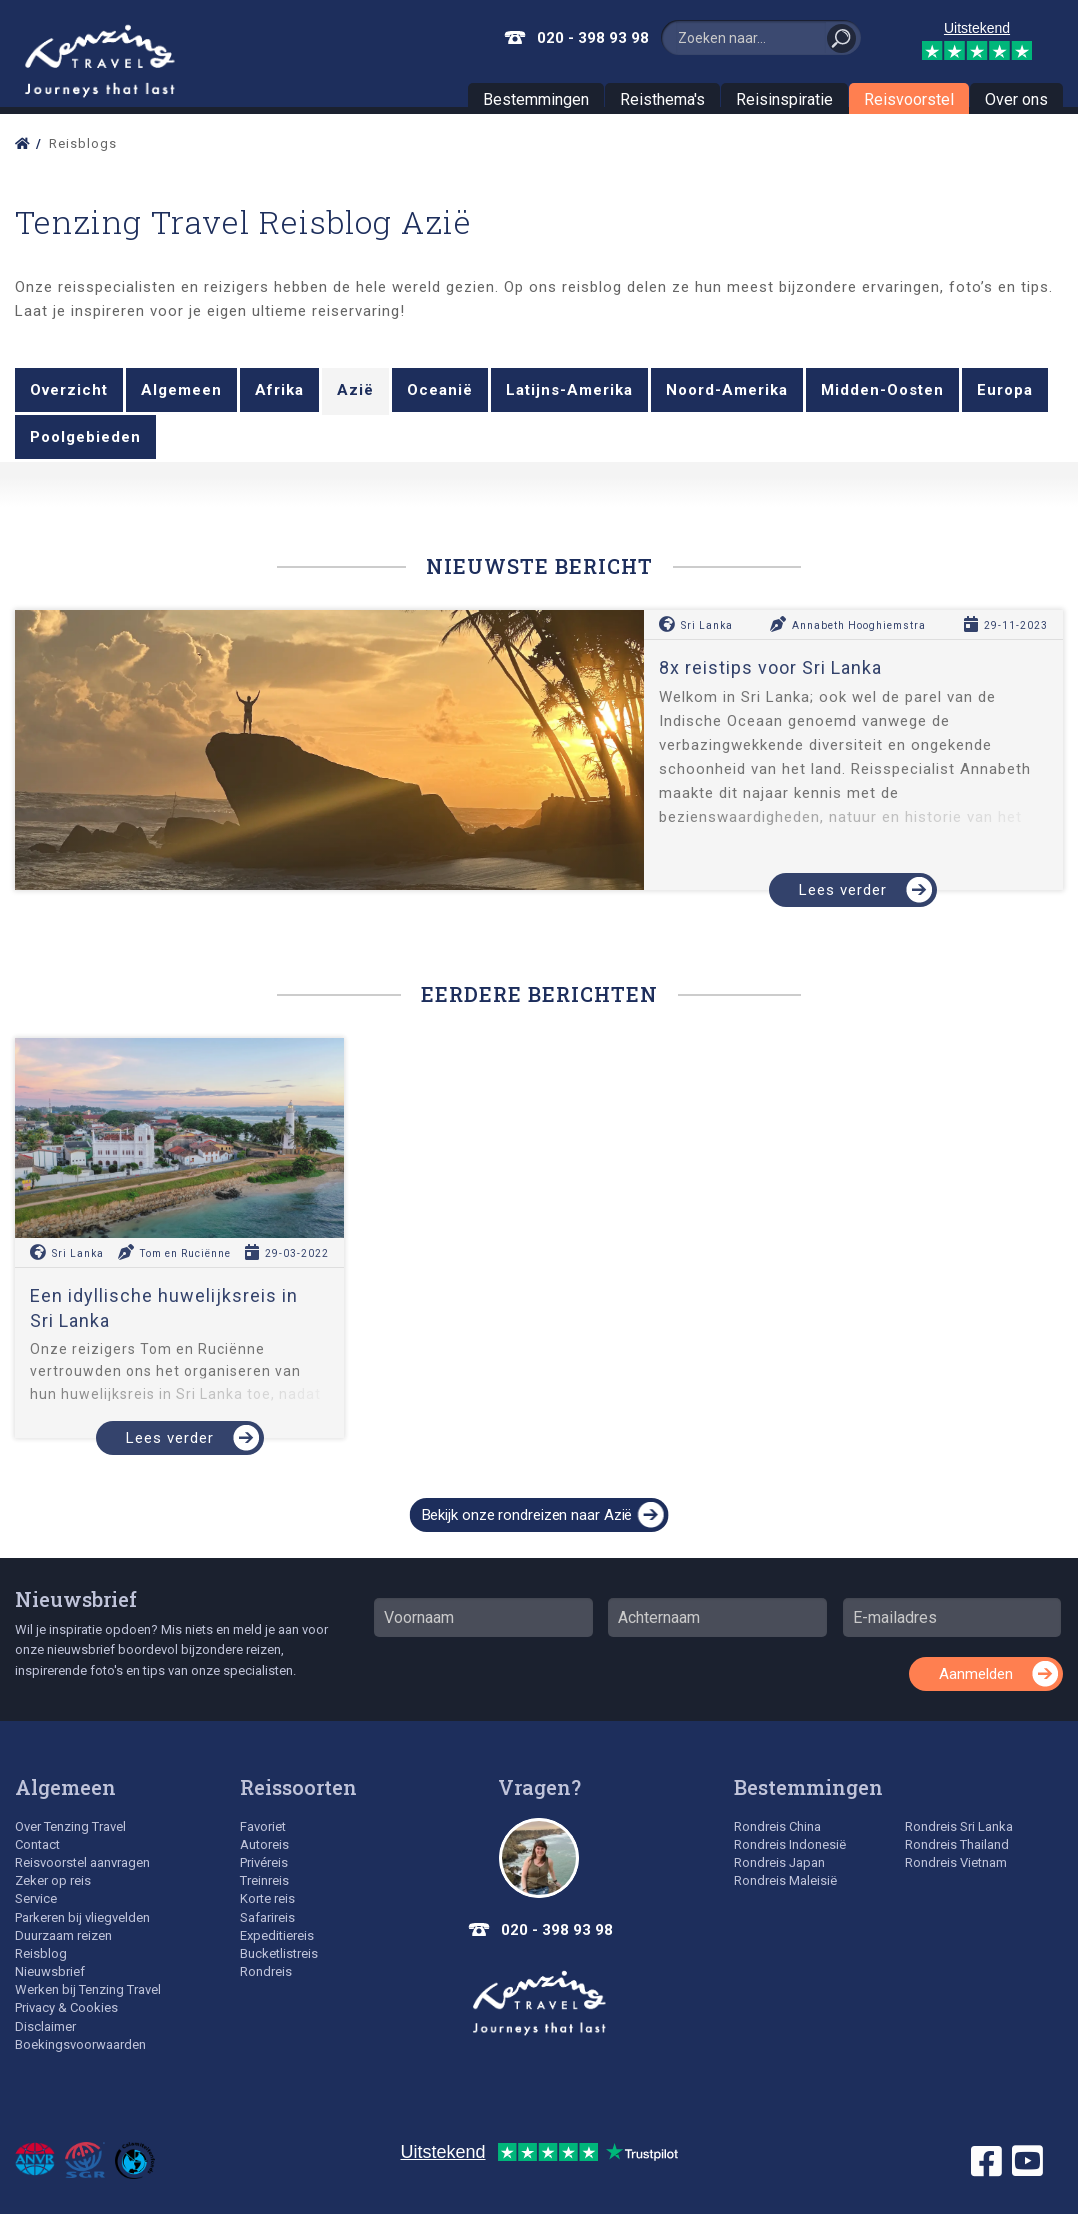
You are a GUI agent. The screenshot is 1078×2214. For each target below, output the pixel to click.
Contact (37, 1844)
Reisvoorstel (909, 99)
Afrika (279, 390)
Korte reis (267, 1898)
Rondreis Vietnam (956, 1862)
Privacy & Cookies (66, 2007)
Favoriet (263, 1826)
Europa (1005, 390)
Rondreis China (777, 1826)
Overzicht (69, 390)
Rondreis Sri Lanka (959, 1826)
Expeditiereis (277, 1935)
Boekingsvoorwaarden (80, 2044)
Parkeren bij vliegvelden (82, 1917)
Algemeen (181, 390)
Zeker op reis (53, 1880)
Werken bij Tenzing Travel (88, 1989)
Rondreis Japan (779, 1862)
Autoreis (264, 1844)
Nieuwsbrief (76, 1599)
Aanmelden (976, 1674)
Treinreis (264, 1880)
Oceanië (440, 390)
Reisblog (41, 1953)
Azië (355, 390)
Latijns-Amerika (569, 390)
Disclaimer (45, 2026)
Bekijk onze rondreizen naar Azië (527, 1515)
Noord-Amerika (727, 390)
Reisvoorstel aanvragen (82, 1862)
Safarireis (267, 1917)
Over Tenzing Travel (70, 1826)
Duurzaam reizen (63, 1935)
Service (36, 1898)
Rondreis (266, 1971)
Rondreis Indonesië (790, 1844)
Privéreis (264, 1862)
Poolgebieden (85, 437)
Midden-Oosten (882, 390)
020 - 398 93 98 (593, 38)
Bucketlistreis (279, 1953)
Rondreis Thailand (957, 1844)
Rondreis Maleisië (785, 1880)
